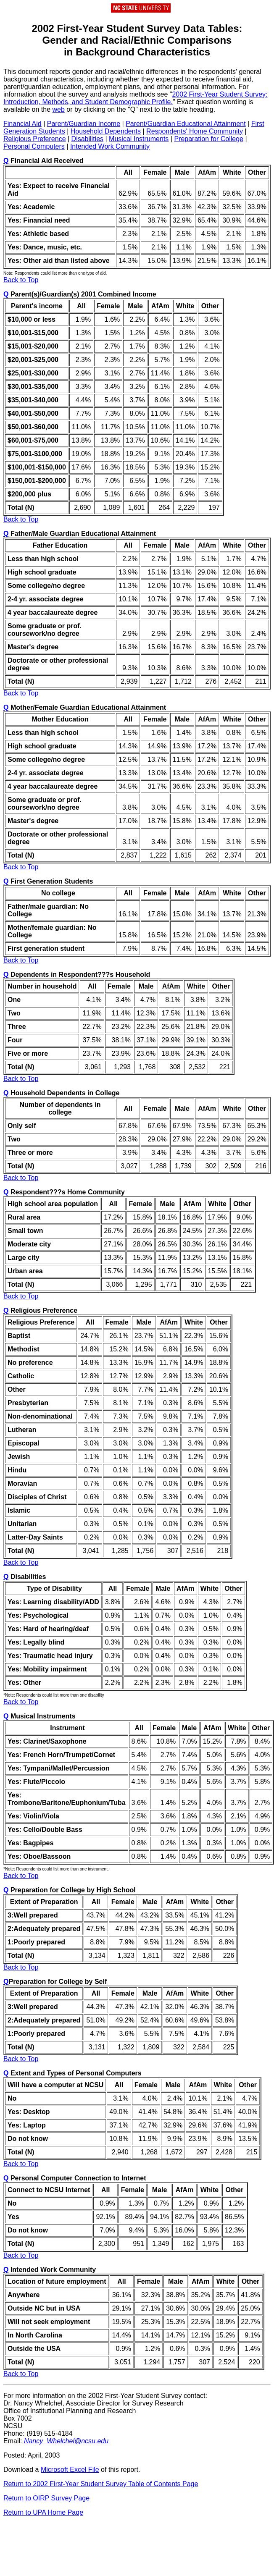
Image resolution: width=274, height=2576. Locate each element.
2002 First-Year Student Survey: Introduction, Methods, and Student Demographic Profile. (135, 98)
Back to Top (20, 279)
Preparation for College (208, 138)
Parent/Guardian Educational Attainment (186, 123)
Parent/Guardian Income (83, 123)
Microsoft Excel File (70, 2469)
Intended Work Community (110, 146)
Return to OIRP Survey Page (46, 2498)
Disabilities (87, 138)
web (59, 109)
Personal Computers (34, 146)
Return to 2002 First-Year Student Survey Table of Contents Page (100, 2483)
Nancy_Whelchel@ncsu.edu (66, 2441)
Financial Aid (22, 123)
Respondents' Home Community (194, 131)
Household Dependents (106, 131)
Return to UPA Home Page (43, 2512)
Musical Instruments (139, 138)
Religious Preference (34, 138)
